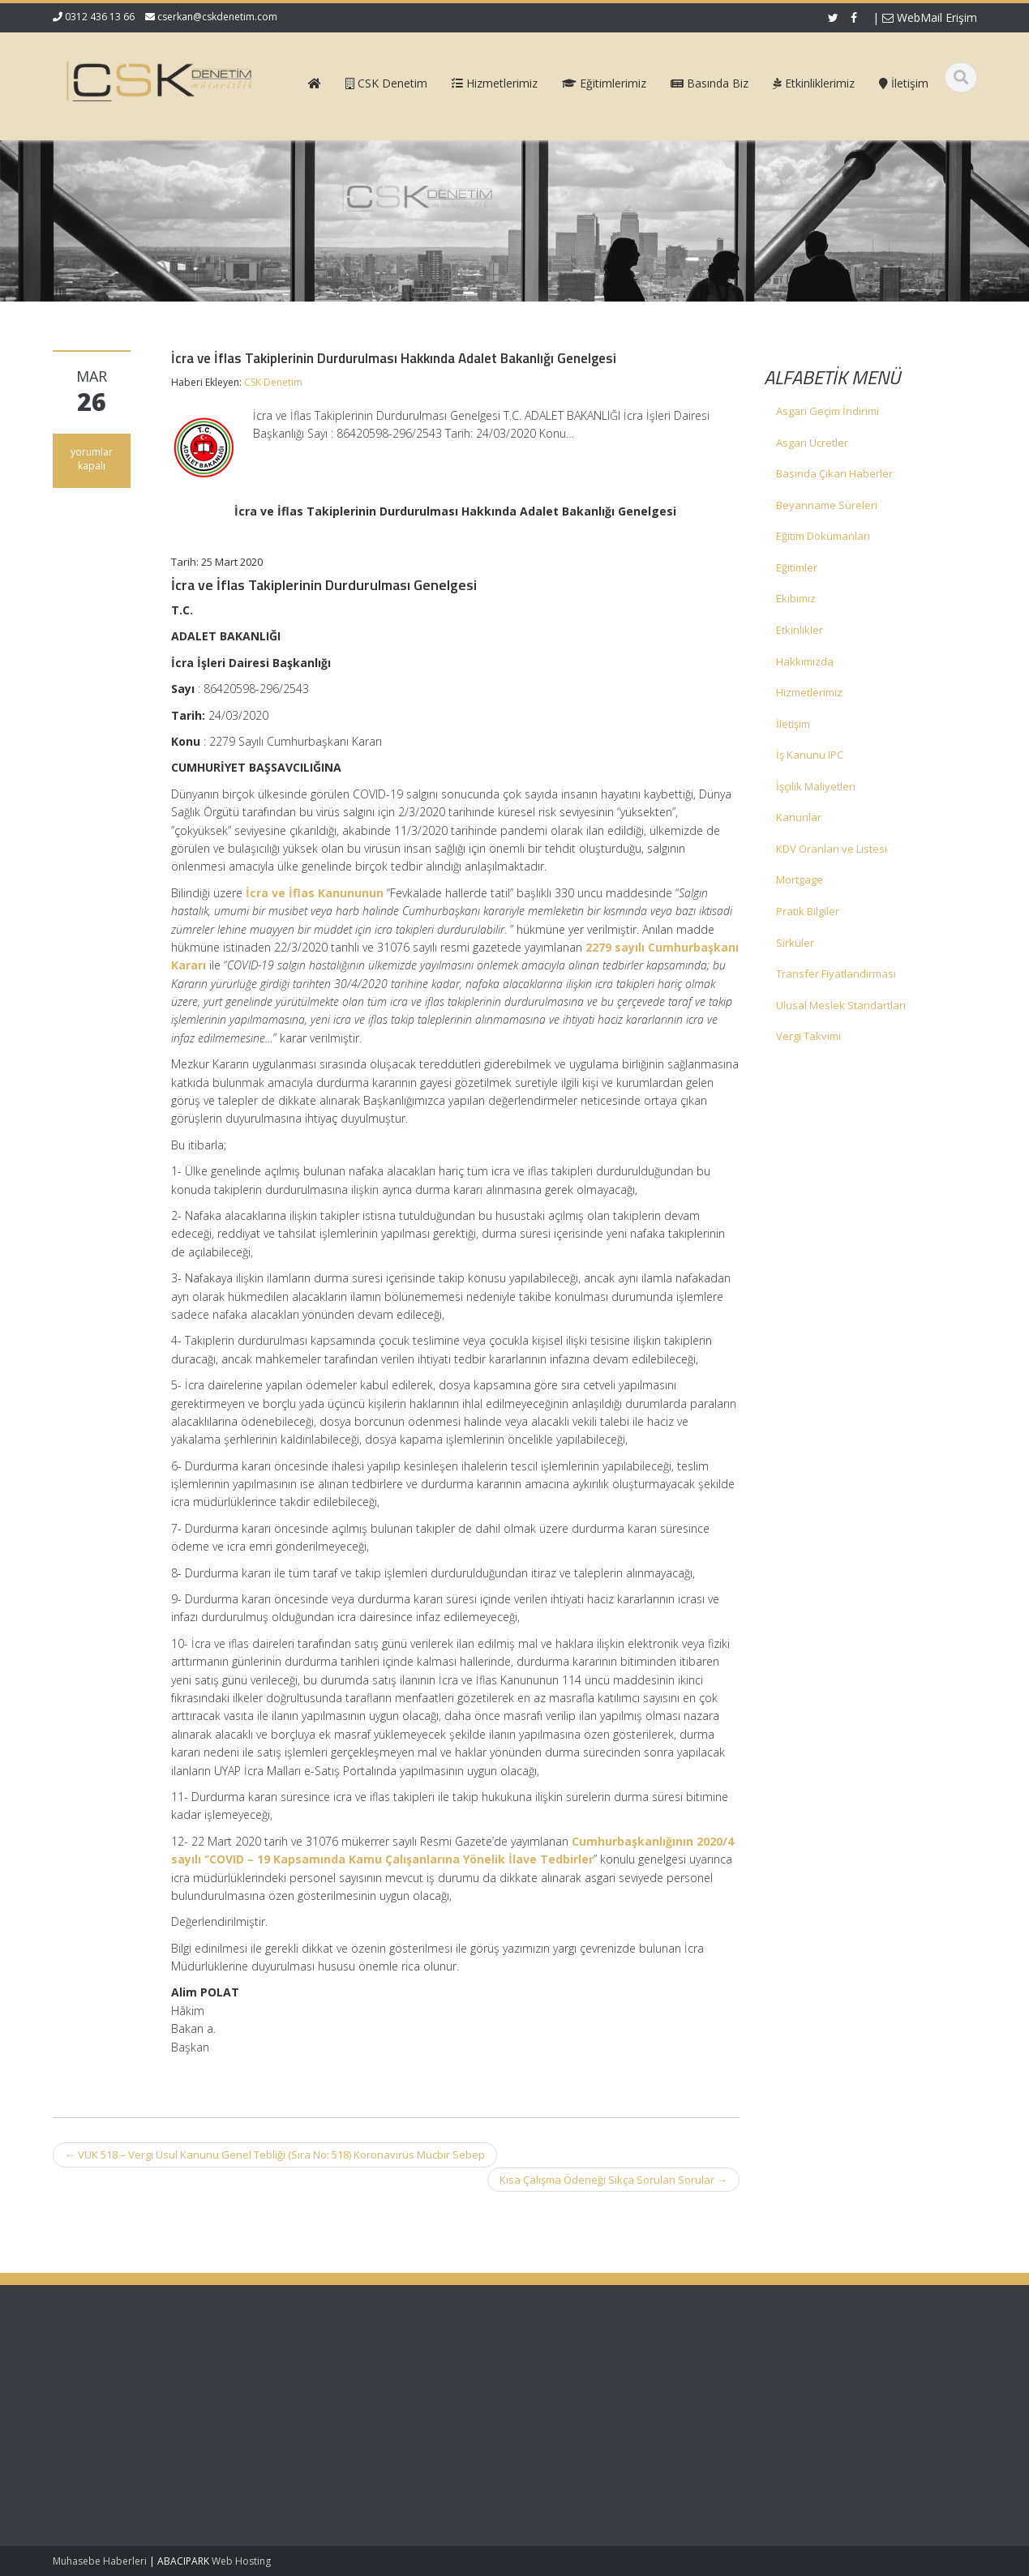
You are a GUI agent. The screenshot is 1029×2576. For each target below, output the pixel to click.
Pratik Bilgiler (807, 911)
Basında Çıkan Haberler (834, 473)
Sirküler (795, 942)
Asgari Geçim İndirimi (827, 411)
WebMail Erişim (929, 17)
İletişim (793, 724)
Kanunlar (798, 817)
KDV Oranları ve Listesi (831, 848)
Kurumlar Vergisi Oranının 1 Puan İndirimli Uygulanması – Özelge (134, 2453)
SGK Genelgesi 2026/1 (107, 2414)
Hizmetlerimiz (809, 692)
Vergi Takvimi (808, 1036)
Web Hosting (241, 2561)
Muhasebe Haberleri (100, 2561)
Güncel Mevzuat (587, 2419)
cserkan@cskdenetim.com (217, 17)
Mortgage (799, 879)
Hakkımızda (805, 661)
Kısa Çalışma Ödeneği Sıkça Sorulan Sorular (613, 2179)
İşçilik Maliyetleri (815, 786)
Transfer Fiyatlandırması (836, 973)
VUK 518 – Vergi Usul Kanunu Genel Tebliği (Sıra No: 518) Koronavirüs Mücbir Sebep (275, 2154)
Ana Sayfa (572, 2375)
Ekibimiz (796, 598)
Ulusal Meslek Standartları (841, 1005)
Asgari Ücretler (812, 442)
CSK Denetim (273, 382)
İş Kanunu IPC (809, 754)
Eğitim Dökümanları (823, 535)
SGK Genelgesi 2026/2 (107, 2383)
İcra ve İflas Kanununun (315, 893)
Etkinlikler (799, 630)
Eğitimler (796, 567)
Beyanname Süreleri (826, 505)
